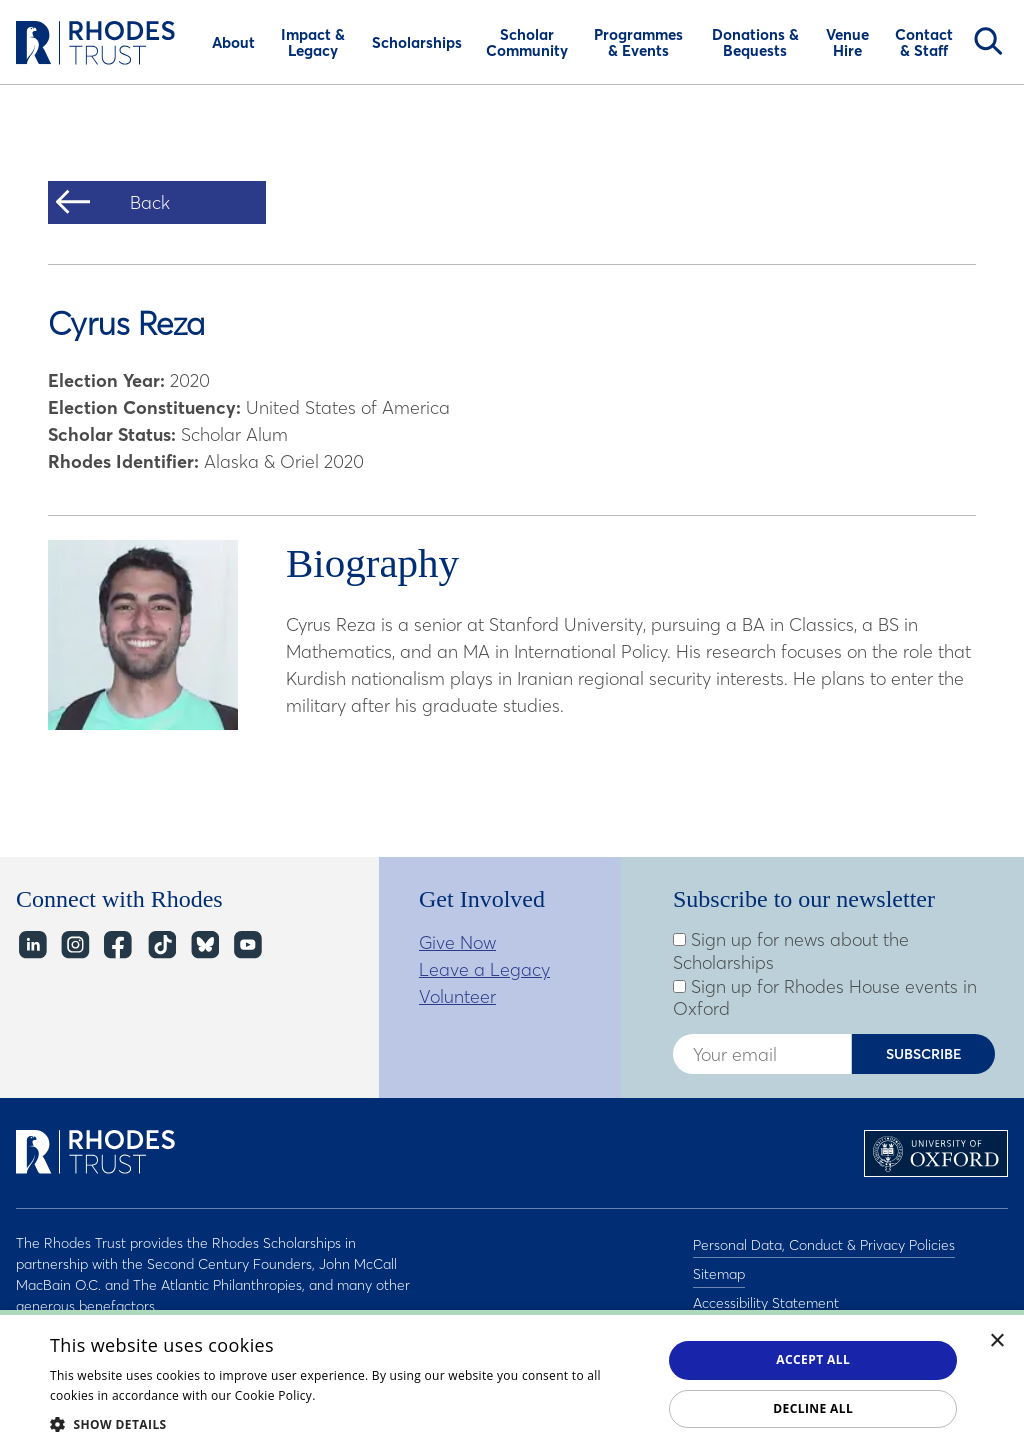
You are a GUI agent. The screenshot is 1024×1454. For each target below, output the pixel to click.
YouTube (246, 944)
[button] (347, 1424)
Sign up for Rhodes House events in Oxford (825, 998)
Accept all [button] (813, 1359)
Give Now (457, 942)
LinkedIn (31, 944)
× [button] (997, 1341)
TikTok (160, 944)
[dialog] (512, 1382)
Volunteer (457, 996)
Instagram (74, 944)
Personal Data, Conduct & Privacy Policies (824, 1243)
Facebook (117, 944)
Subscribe (924, 1054)
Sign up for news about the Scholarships (791, 951)
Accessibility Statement (766, 1295)
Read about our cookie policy (404, 1395)
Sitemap (719, 1269)
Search (988, 41)
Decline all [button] (813, 1408)
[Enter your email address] (762, 1054)
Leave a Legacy (484, 969)
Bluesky (203, 944)
